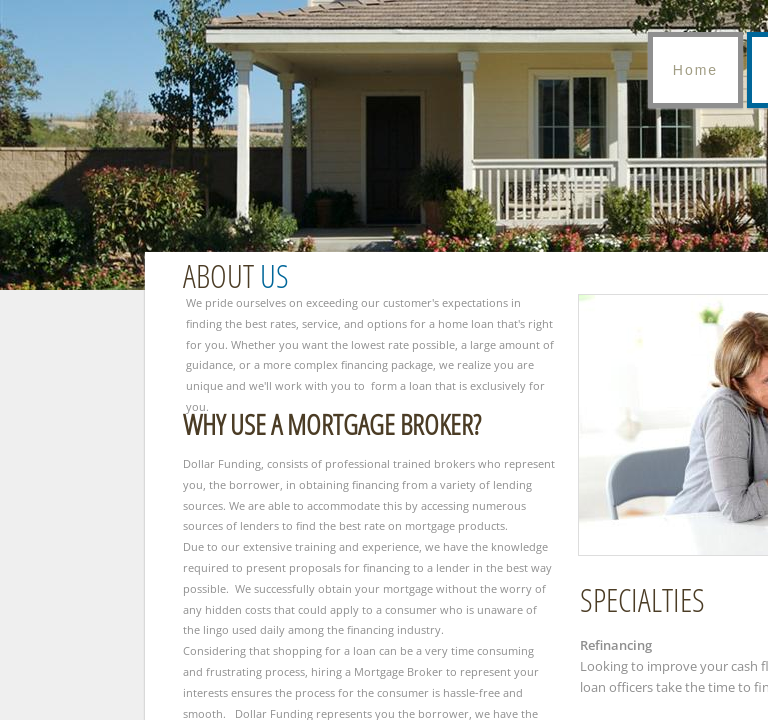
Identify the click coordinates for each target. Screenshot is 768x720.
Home (695, 70)
